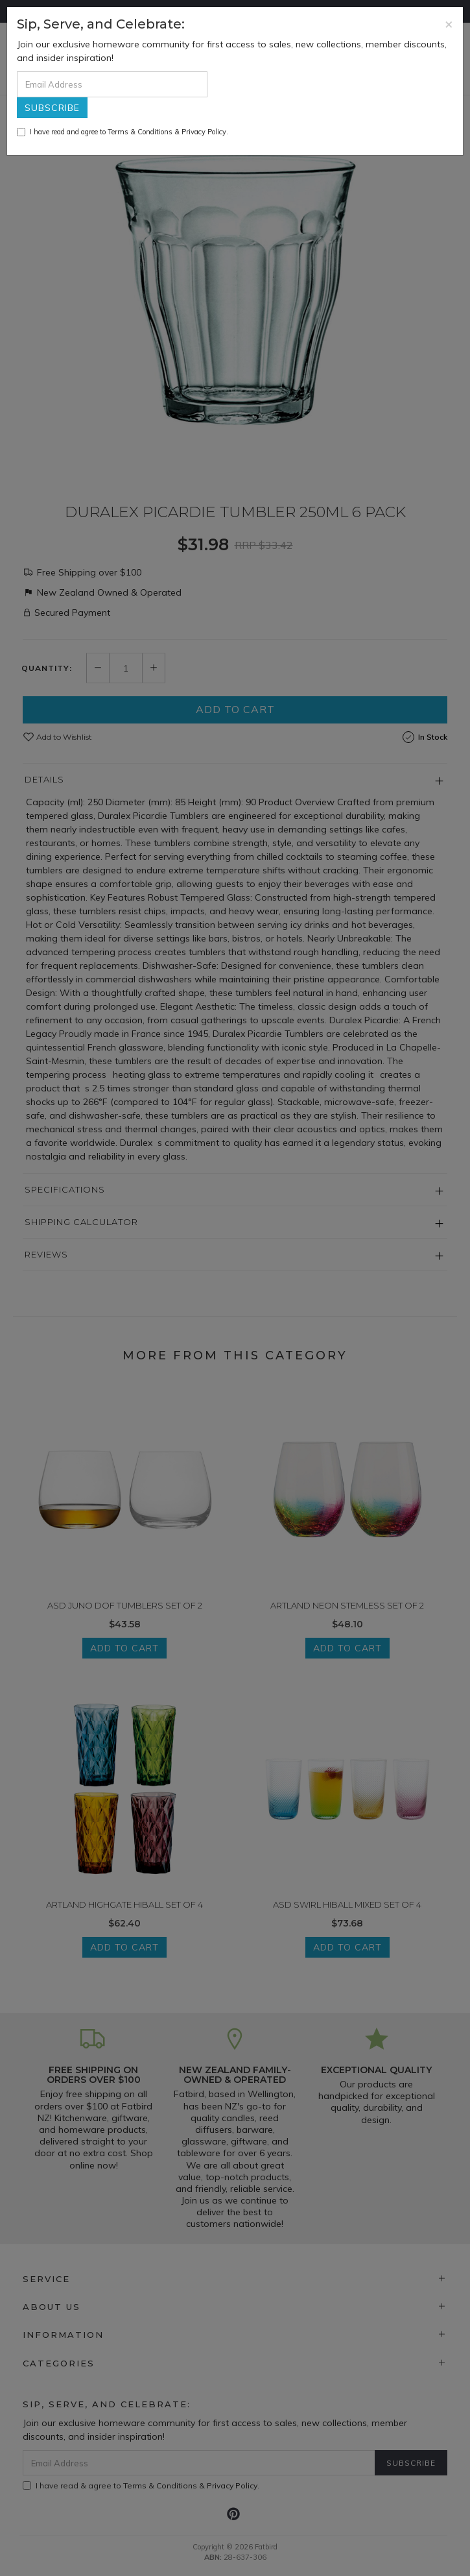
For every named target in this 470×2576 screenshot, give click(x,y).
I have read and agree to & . (122, 131)
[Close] (449, 23)
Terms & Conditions (140, 131)
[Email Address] (112, 84)
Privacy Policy (204, 131)
